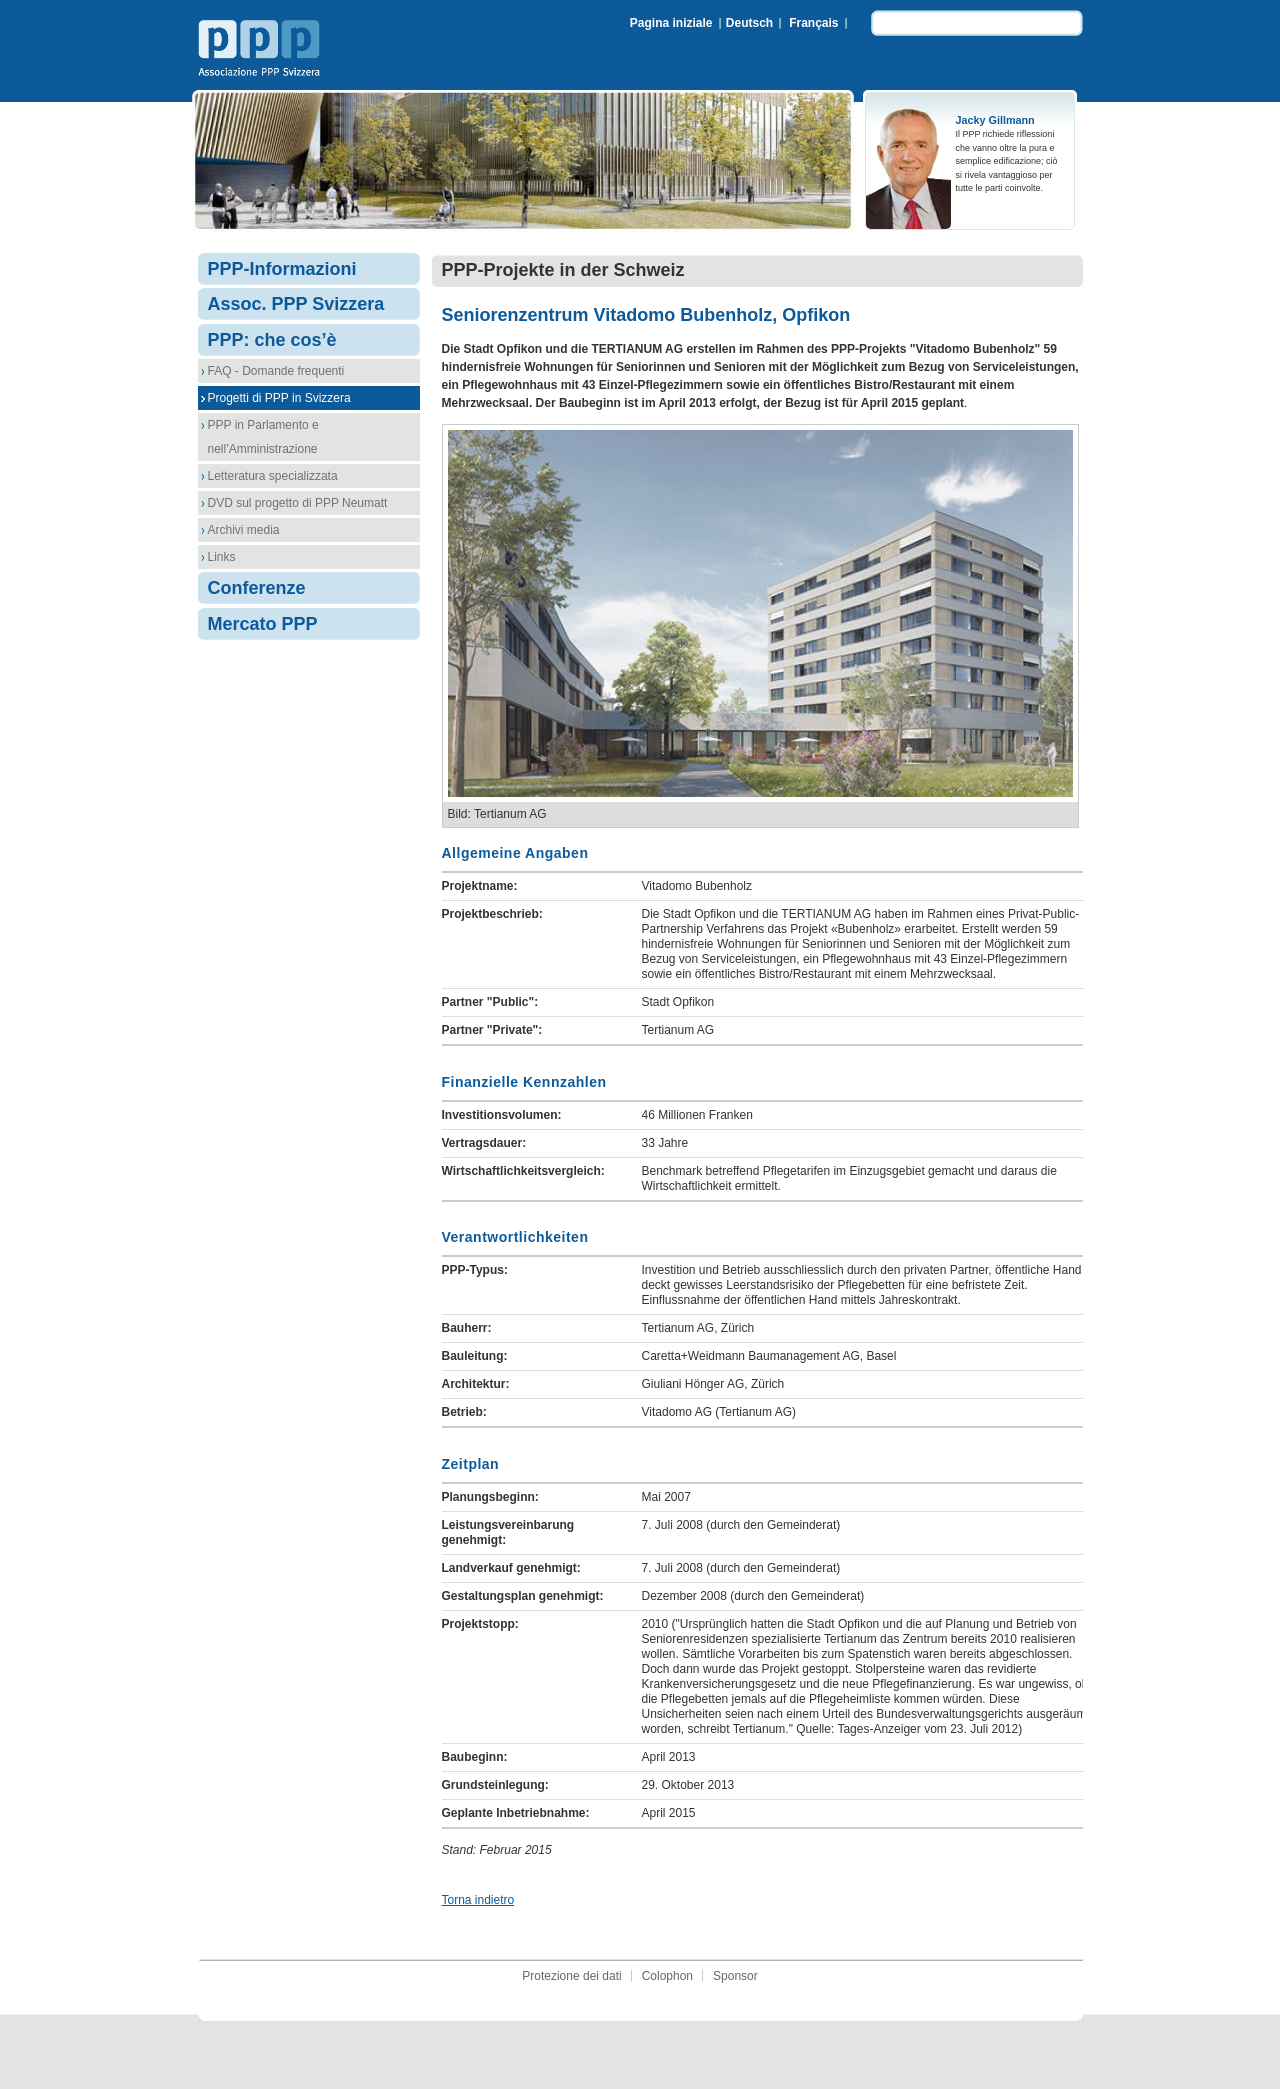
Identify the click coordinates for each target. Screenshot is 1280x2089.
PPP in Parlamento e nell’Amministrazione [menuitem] (263, 437)
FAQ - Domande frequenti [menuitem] (276, 371)
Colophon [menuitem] (667, 1976)
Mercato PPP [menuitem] (263, 624)
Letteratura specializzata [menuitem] (273, 476)
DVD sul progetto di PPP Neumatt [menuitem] (298, 503)
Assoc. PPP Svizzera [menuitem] (296, 304)
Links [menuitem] (222, 557)
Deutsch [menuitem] (749, 23)
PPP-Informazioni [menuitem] (282, 269)
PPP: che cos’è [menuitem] (272, 340)
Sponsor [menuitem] (735, 1976)
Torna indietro (478, 1900)
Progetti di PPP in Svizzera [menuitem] (279, 398)
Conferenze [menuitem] (257, 588)
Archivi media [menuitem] (244, 530)
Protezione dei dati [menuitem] (571, 1976)
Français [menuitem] (813, 23)
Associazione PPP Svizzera (263, 51)
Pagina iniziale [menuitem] (671, 23)
